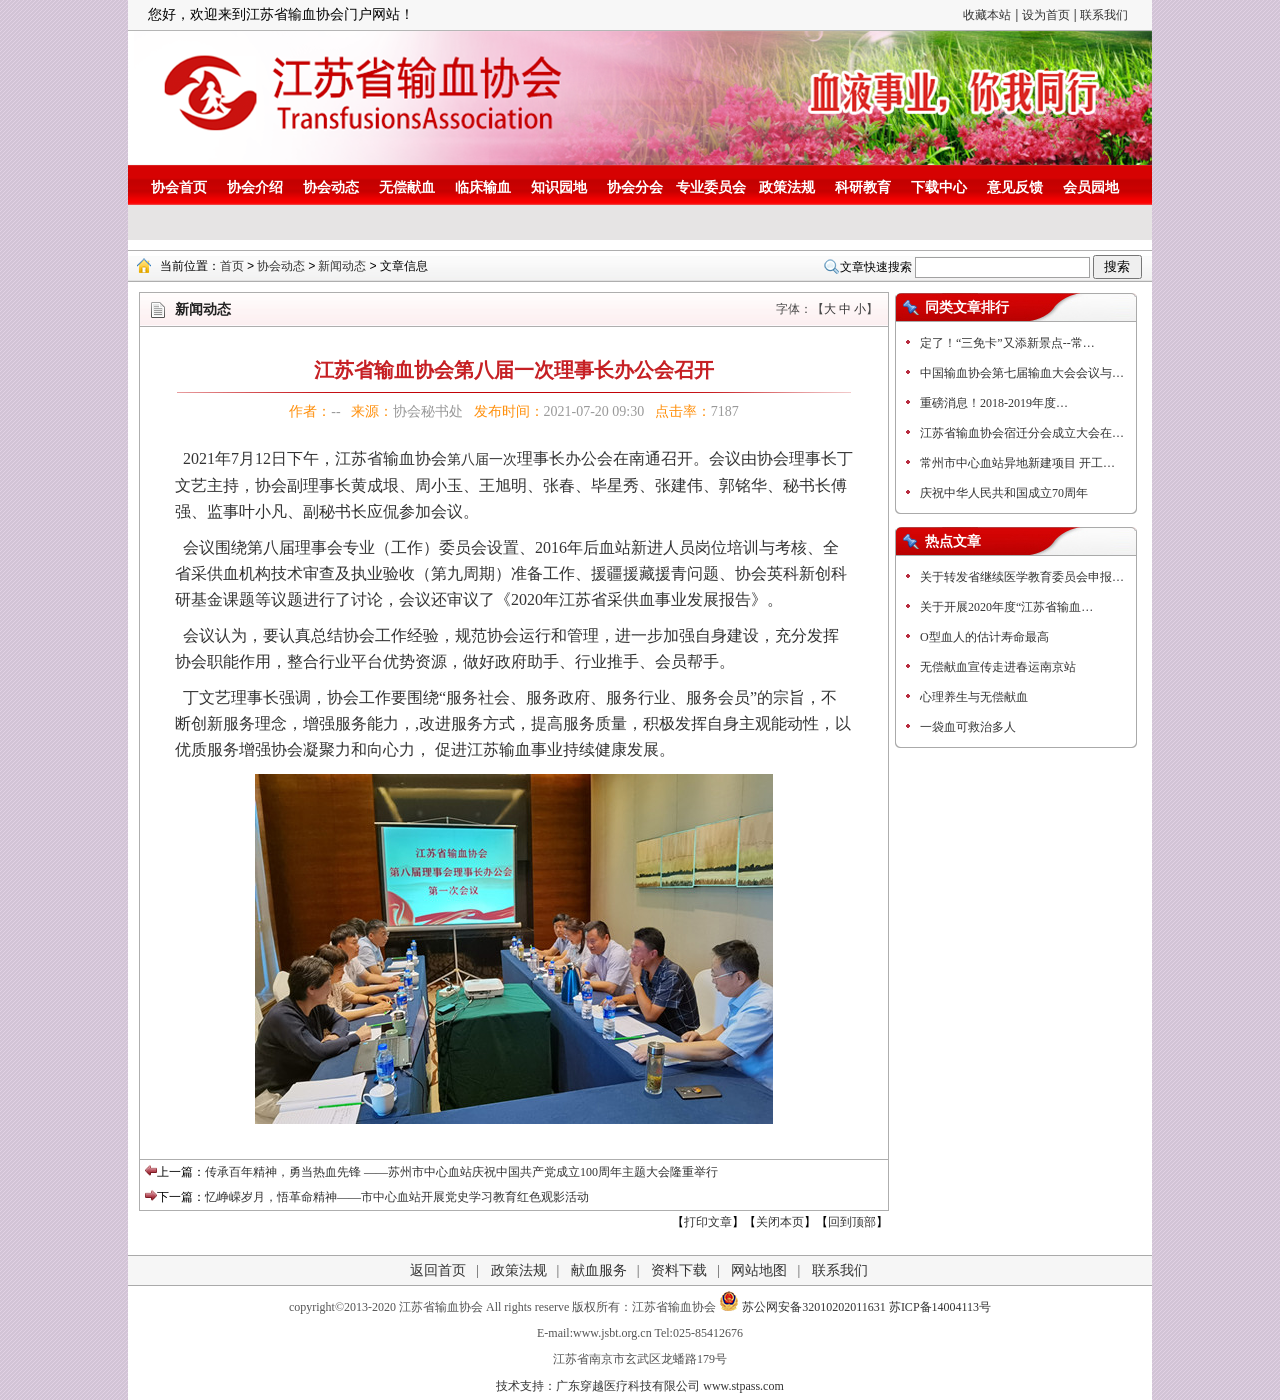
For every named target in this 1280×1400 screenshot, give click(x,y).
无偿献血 (407, 187)
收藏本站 (987, 15)
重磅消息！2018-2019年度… (994, 403)
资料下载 (679, 1270)
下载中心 (939, 187)
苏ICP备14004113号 (940, 1307)
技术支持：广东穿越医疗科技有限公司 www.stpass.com (640, 1386)
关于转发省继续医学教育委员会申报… (1022, 577)
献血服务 (599, 1270)
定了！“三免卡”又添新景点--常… (1007, 343)
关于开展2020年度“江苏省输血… (1006, 607)
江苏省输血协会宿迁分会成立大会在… (1022, 433)
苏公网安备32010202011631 (802, 1307)
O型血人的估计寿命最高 (984, 637)
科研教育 (863, 187)
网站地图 (759, 1270)
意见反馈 (1015, 187)
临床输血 (483, 187)
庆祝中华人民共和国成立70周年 (1004, 493)
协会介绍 (255, 187)
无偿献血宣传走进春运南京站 (998, 667)
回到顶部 (852, 1222)
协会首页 (179, 187)
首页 (232, 266)
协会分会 (635, 187)
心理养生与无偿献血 (974, 697)
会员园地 (1091, 187)
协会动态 (331, 187)
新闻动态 (342, 266)
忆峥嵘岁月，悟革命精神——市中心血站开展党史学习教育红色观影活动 (397, 1197)
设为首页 (1046, 15)
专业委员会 (711, 187)
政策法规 (787, 187)
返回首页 (438, 1270)
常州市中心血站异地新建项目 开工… (1017, 463)
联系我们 (1104, 15)
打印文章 (708, 1222)
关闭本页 (780, 1222)
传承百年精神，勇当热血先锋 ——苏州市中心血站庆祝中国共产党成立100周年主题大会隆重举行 (461, 1172)
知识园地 (559, 187)
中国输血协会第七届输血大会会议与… (1022, 373)
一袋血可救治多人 (968, 727)
